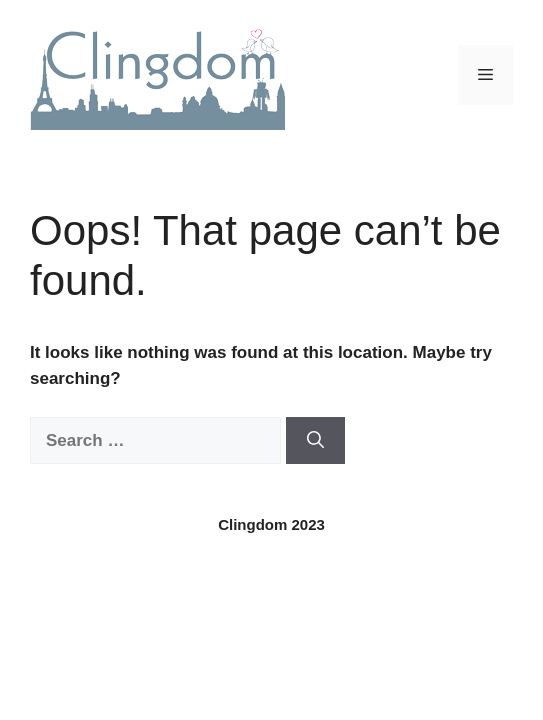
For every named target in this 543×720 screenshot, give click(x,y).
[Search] (315, 441)
